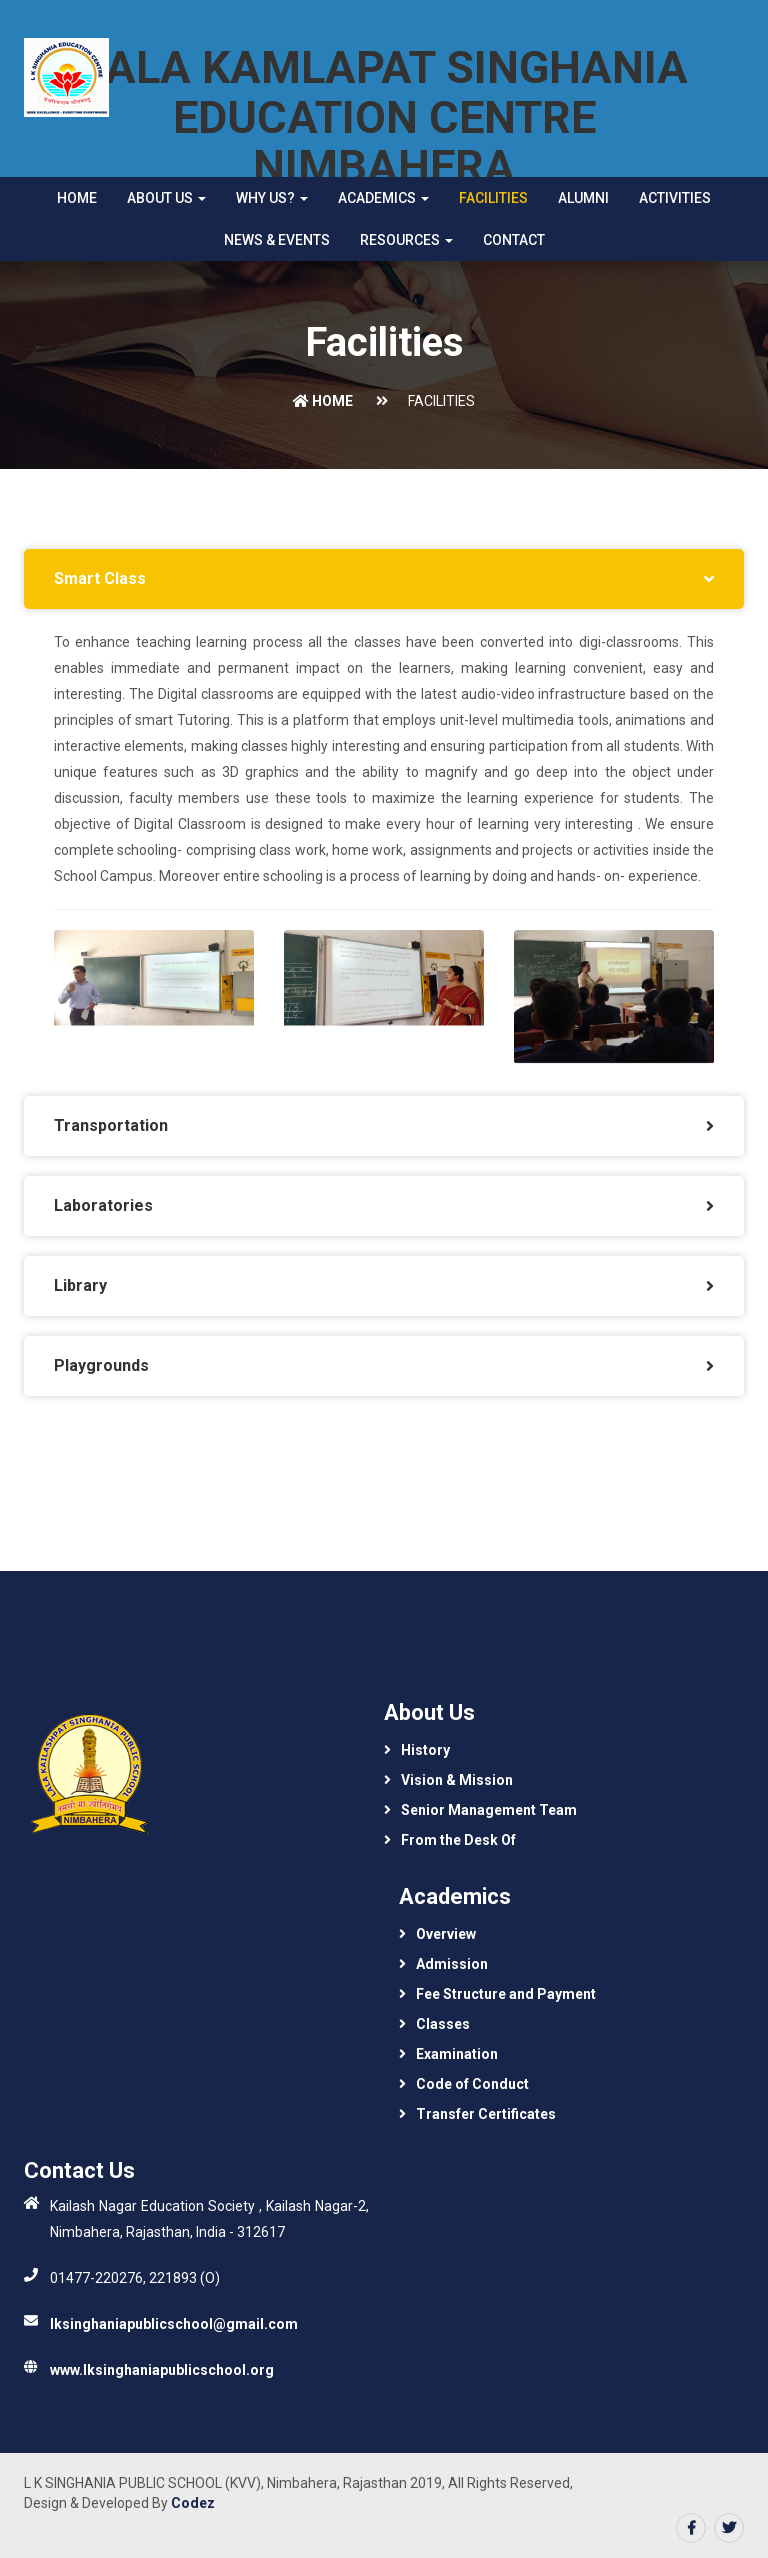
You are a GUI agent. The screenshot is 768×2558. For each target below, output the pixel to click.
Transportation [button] (111, 1125)
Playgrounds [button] (101, 1365)
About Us (166, 198)
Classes (443, 2024)
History (425, 1750)
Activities (675, 198)
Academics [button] (383, 198)
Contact (514, 240)
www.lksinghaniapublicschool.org (162, 2370)
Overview (446, 1934)
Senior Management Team (489, 1810)
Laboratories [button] (103, 1205)
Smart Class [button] (100, 578)
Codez (193, 2503)
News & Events (277, 240)
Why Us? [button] (272, 198)
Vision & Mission (457, 1780)
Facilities (493, 198)
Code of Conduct (472, 2084)
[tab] (384, 579)
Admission (452, 1964)
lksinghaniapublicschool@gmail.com (174, 2324)
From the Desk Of (458, 1840)
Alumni (583, 198)
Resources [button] (406, 240)
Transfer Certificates (486, 2114)
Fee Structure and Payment (506, 1994)
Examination (457, 2054)
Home (77, 198)
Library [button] (80, 1285)
